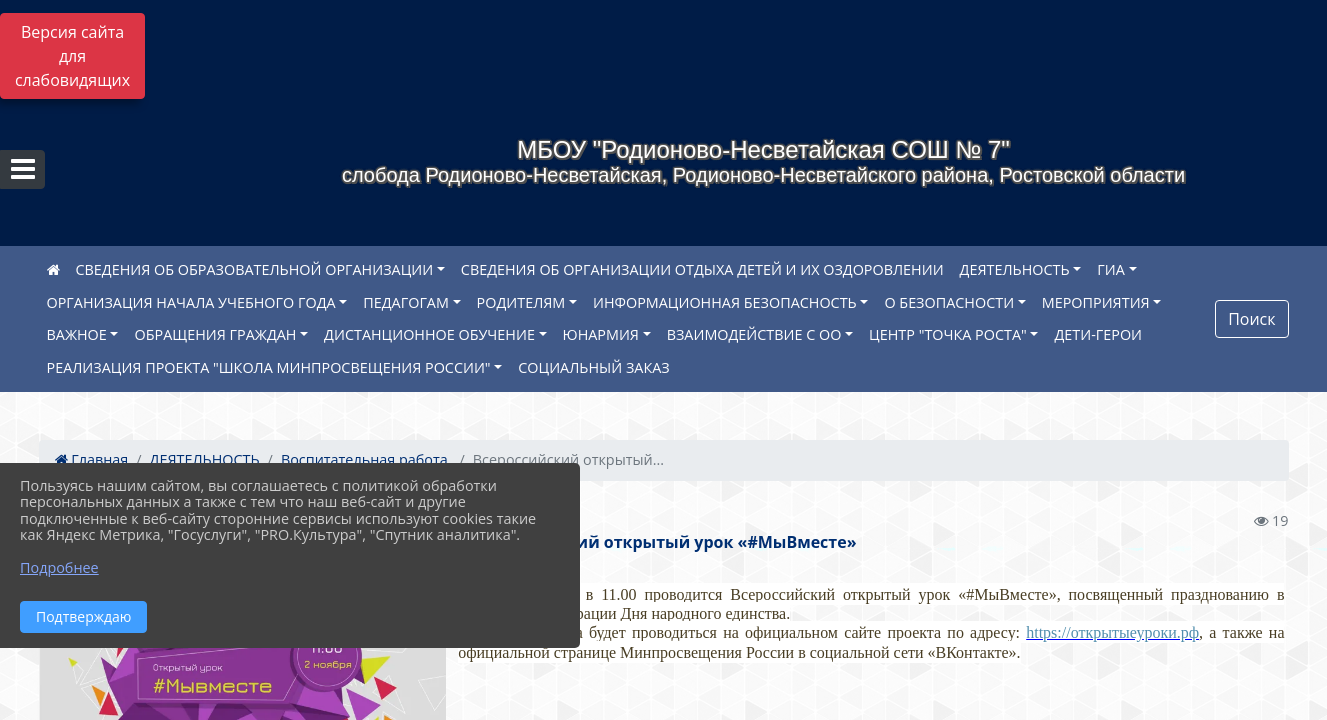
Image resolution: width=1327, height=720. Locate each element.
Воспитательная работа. (366, 459)
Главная (92, 459)
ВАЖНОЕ (77, 334)
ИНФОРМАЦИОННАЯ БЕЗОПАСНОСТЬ (725, 302)
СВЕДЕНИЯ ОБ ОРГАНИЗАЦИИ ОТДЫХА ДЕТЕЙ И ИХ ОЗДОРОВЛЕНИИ (702, 269)
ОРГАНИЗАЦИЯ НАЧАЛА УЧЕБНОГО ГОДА (191, 302)
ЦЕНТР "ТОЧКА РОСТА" (948, 334)
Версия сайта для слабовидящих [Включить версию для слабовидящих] (72, 56)
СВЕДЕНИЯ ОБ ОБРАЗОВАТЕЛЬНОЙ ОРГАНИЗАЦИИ (255, 269)
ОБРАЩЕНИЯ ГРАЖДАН (215, 334)
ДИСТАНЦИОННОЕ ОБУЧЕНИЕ (429, 334)
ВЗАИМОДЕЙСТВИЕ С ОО (754, 334)
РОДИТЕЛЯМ (521, 302)
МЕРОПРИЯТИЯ (1096, 302)
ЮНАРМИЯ (601, 334)
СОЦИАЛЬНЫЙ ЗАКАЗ (593, 367)
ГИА (1111, 269)
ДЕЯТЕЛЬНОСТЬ (1015, 269)
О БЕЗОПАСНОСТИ (949, 302)
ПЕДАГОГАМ (406, 302)
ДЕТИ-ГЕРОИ (1098, 334)
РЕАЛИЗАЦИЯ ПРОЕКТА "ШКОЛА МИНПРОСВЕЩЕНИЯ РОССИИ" (269, 367)
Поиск (1251, 319)
